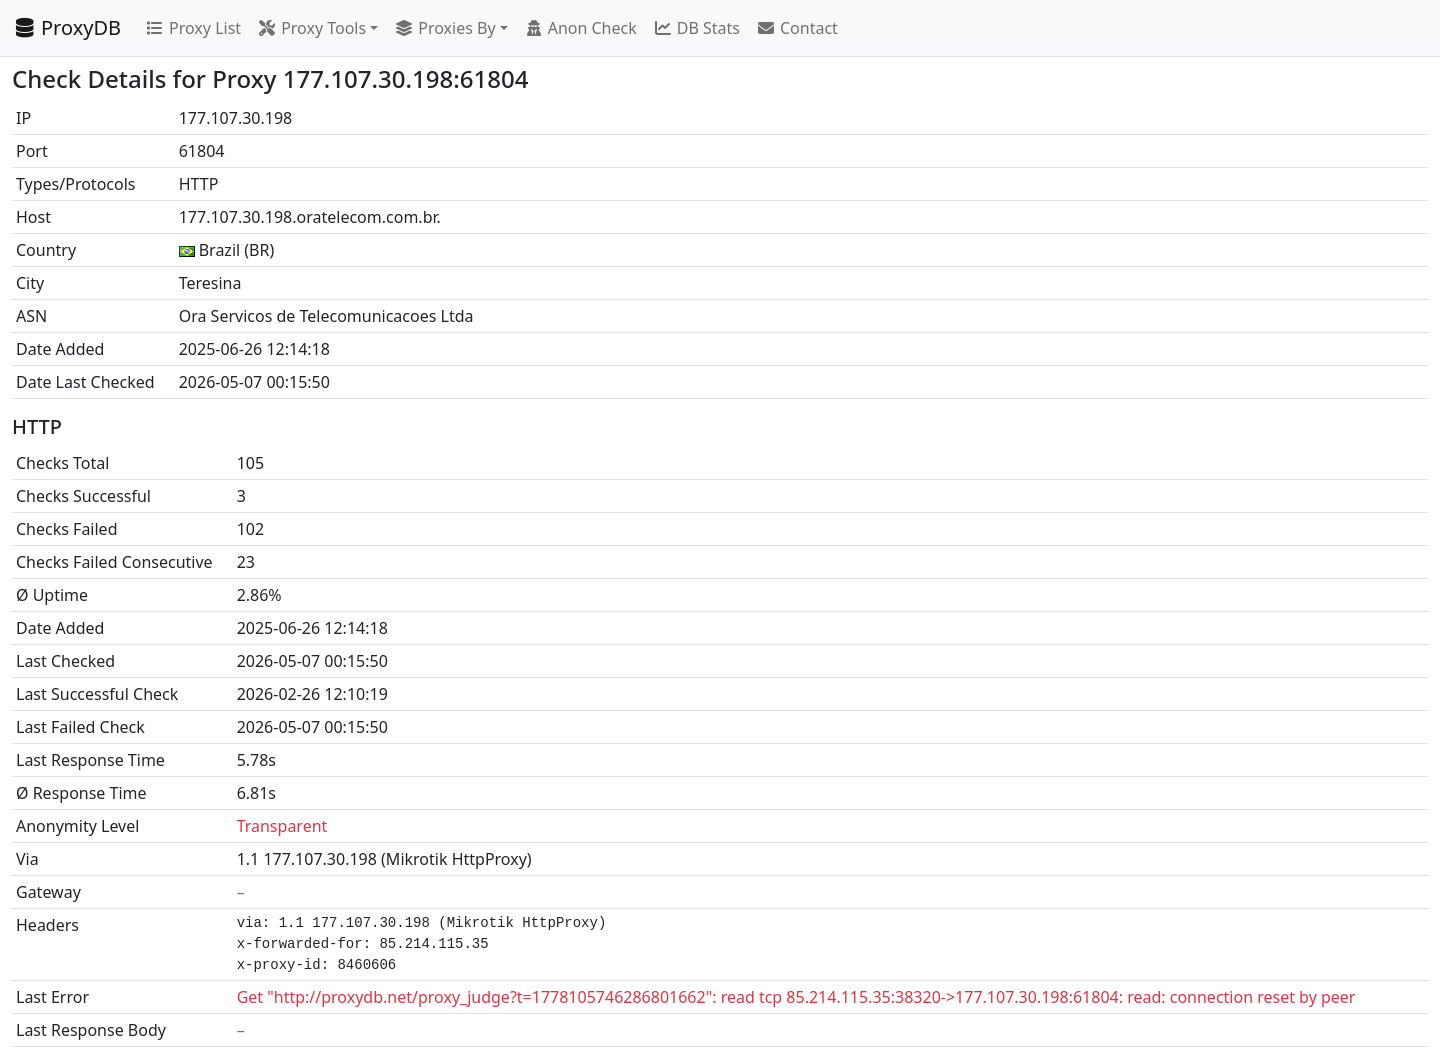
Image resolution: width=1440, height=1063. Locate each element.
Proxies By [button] (444, 28)
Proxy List (193, 28)
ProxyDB (66, 27)
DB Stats (696, 28)
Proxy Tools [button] (311, 28)
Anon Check (580, 28)
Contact (797, 28)
